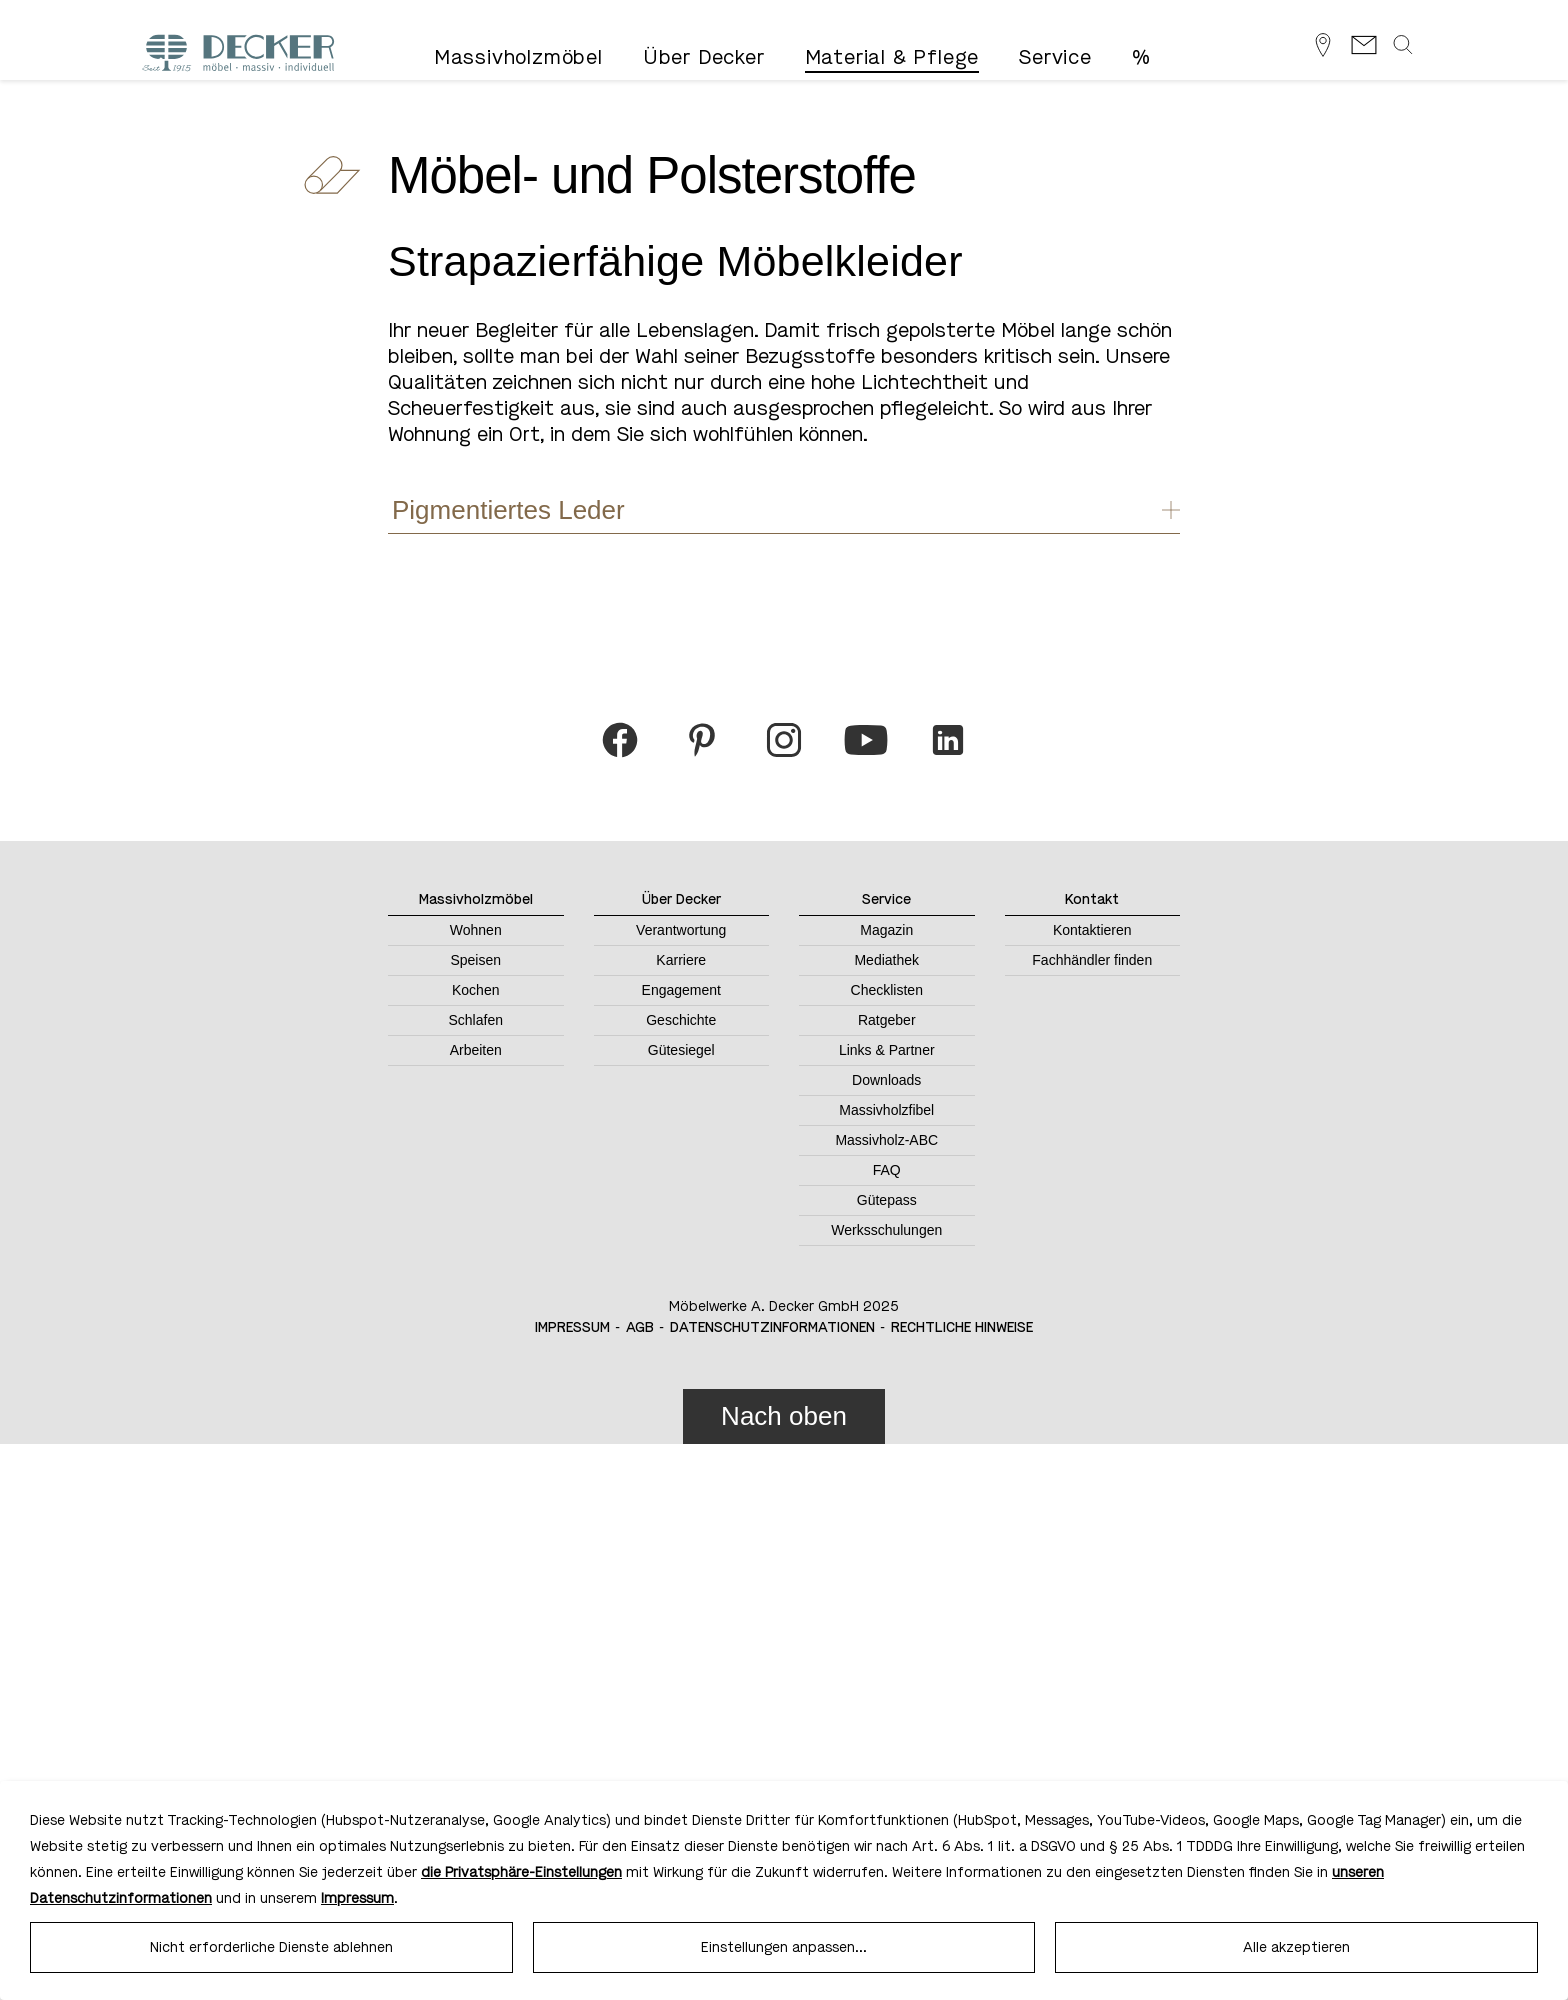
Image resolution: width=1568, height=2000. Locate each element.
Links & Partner (887, 1050)
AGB (640, 1327)
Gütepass (887, 1200)
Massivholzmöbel (518, 57)
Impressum (572, 1327)
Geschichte (681, 1020)
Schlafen (476, 1020)
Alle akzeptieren (1296, 1947)
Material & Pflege (892, 57)
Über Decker (704, 57)
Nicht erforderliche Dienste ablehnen (271, 1947)
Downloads (886, 1080)
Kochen (475, 990)
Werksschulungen (886, 1230)
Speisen (475, 960)
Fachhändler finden (1092, 960)
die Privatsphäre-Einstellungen (521, 1872)
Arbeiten (476, 1050)
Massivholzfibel (886, 1110)
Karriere (681, 960)
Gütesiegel (681, 1050)
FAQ (887, 1170)
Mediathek (886, 960)
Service (1055, 57)
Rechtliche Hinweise (962, 1327)
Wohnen (476, 930)
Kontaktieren (1092, 930)
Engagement (681, 990)
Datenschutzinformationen (772, 1327)
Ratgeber (887, 1020)
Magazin (886, 930)
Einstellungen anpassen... (784, 1947)
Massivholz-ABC (886, 1140)
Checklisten (887, 990)
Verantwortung (681, 930)
